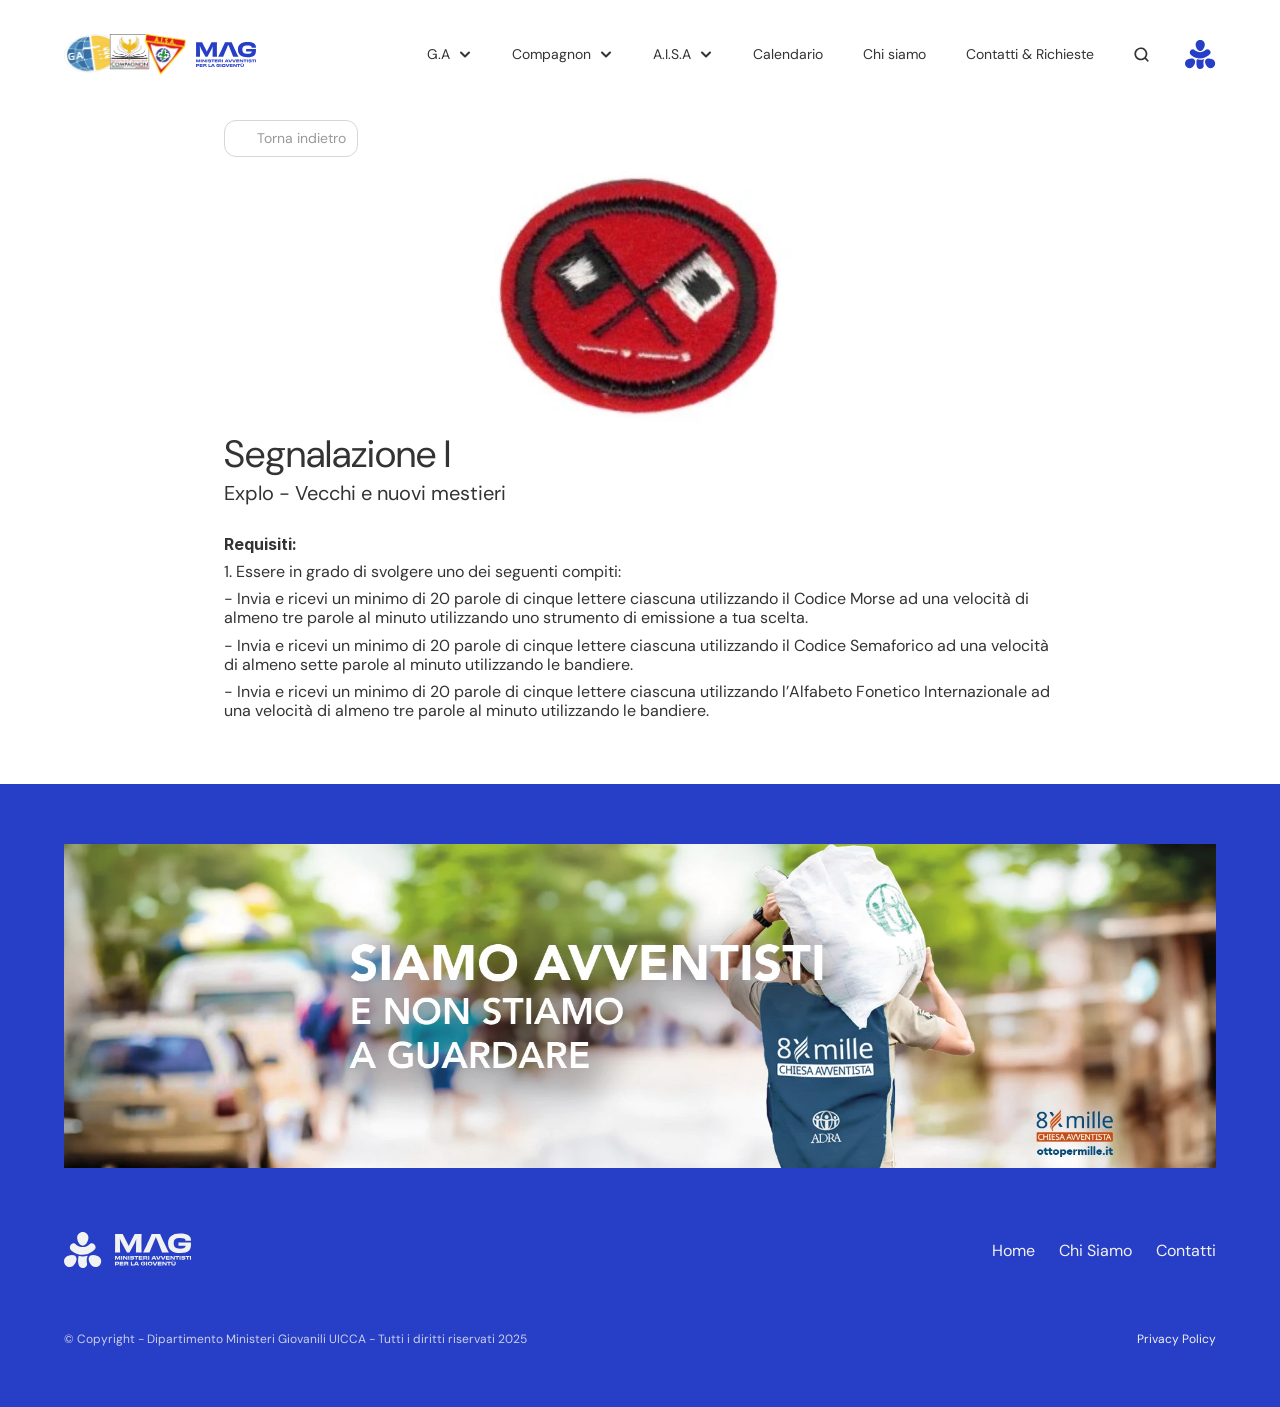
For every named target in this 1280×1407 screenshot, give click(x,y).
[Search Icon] (1142, 55)
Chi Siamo (1095, 1250)
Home (1013, 1250)
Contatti (1186, 1250)
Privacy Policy (1176, 1339)
